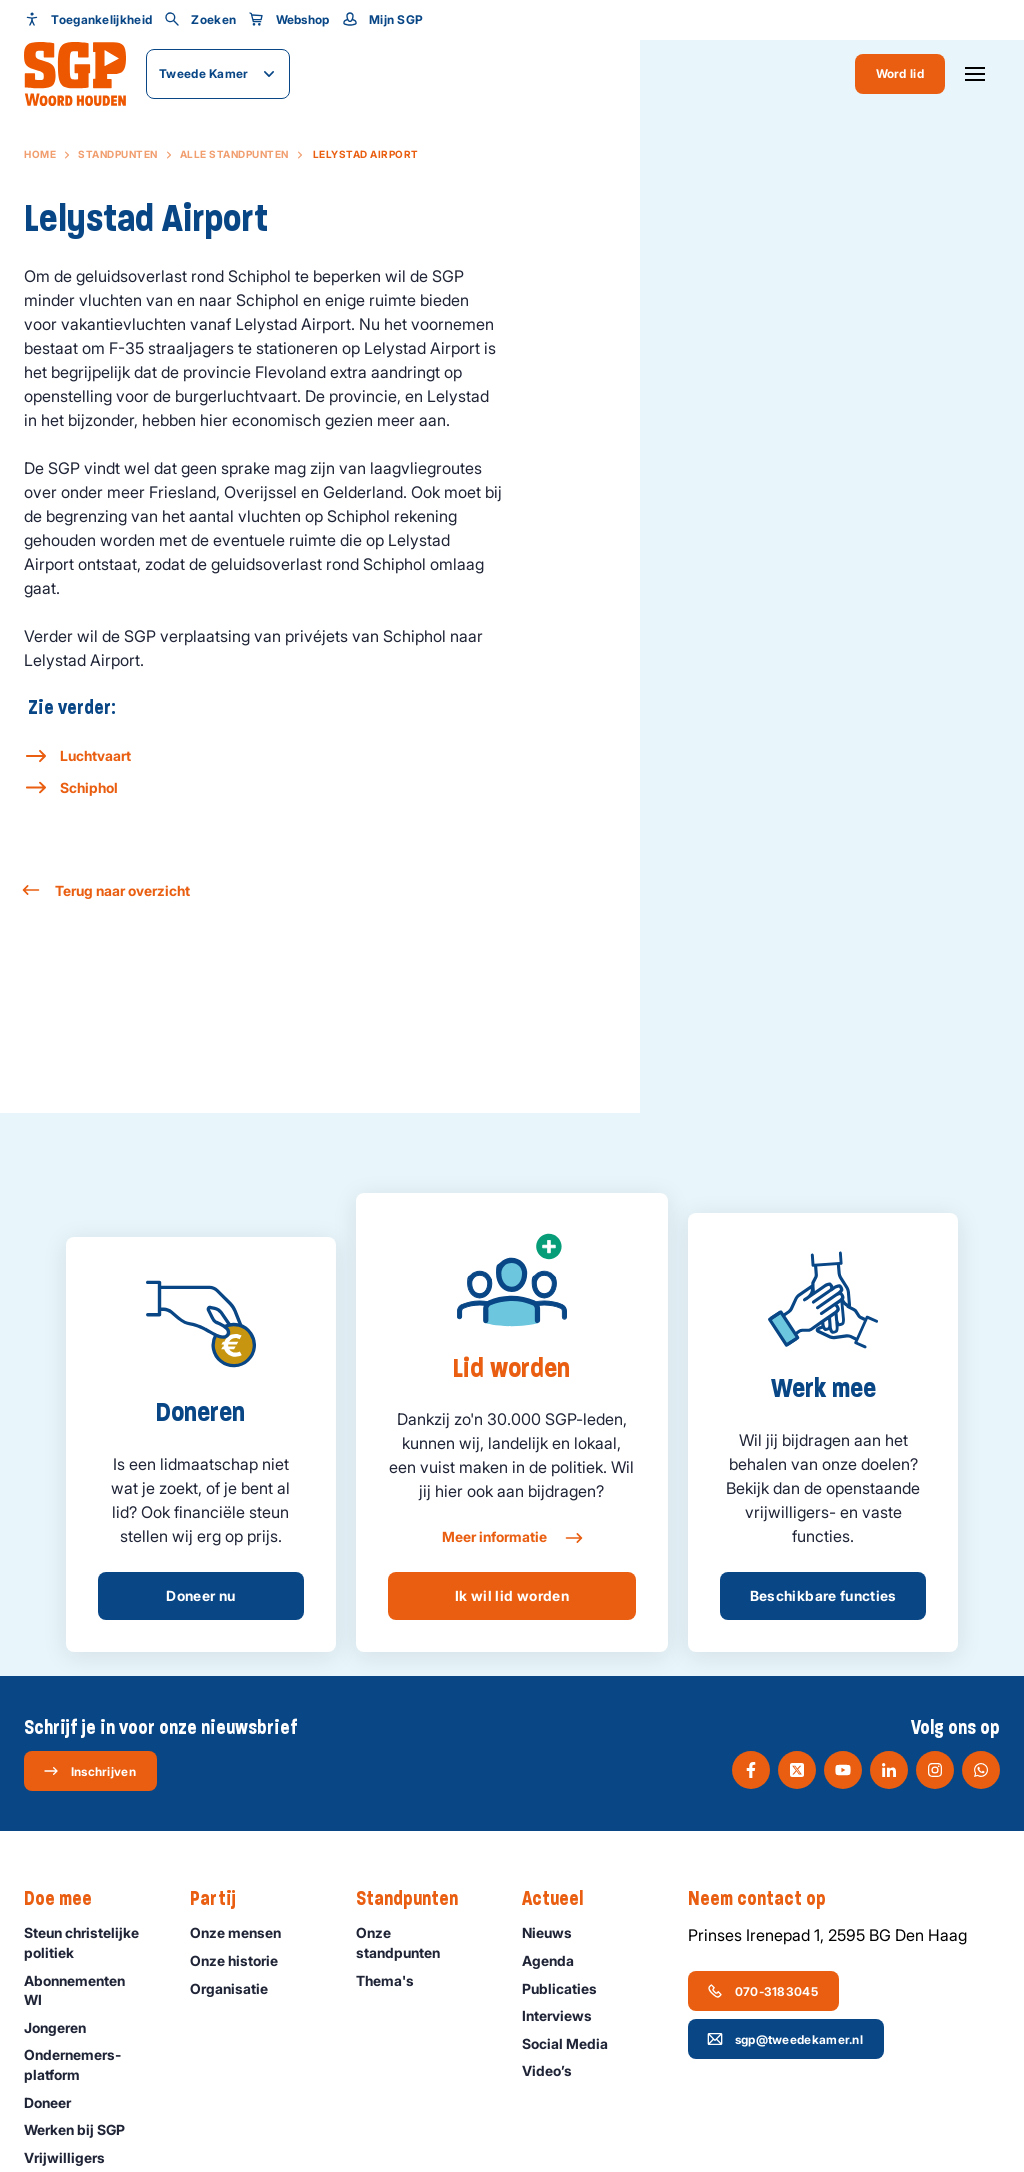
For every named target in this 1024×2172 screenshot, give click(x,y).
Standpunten (118, 154)
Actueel (562, 1899)
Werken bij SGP (83, 2129)
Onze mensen (244, 1932)
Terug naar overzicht (107, 890)
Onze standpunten (422, 1942)
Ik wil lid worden (512, 1595)
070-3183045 (762, 1991)
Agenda (557, 1960)
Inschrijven (89, 1771)
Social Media (574, 2043)
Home (40, 154)
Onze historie (243, 1960)
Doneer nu (200, 1595)
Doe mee (68, 1899)
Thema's (394, 1980)
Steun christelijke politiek (90, 1942)
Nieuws (556, 1932)
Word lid (900, 73)
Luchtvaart (95, 755)
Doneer (56, 2102)
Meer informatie (511, 1538)
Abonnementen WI (90, 1990)
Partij (223, 1899)
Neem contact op (767, 1899)
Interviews (566, 2015)
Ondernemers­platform (90, 2064)
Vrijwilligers (73, 2157)
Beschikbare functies (823, 1595)
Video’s (556, 2070)
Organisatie (238, 1988)
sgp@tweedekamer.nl (785, 2039)
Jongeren (64, 2027)
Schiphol (89, 787)
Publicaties (568, 1988)
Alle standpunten (234, 154)
